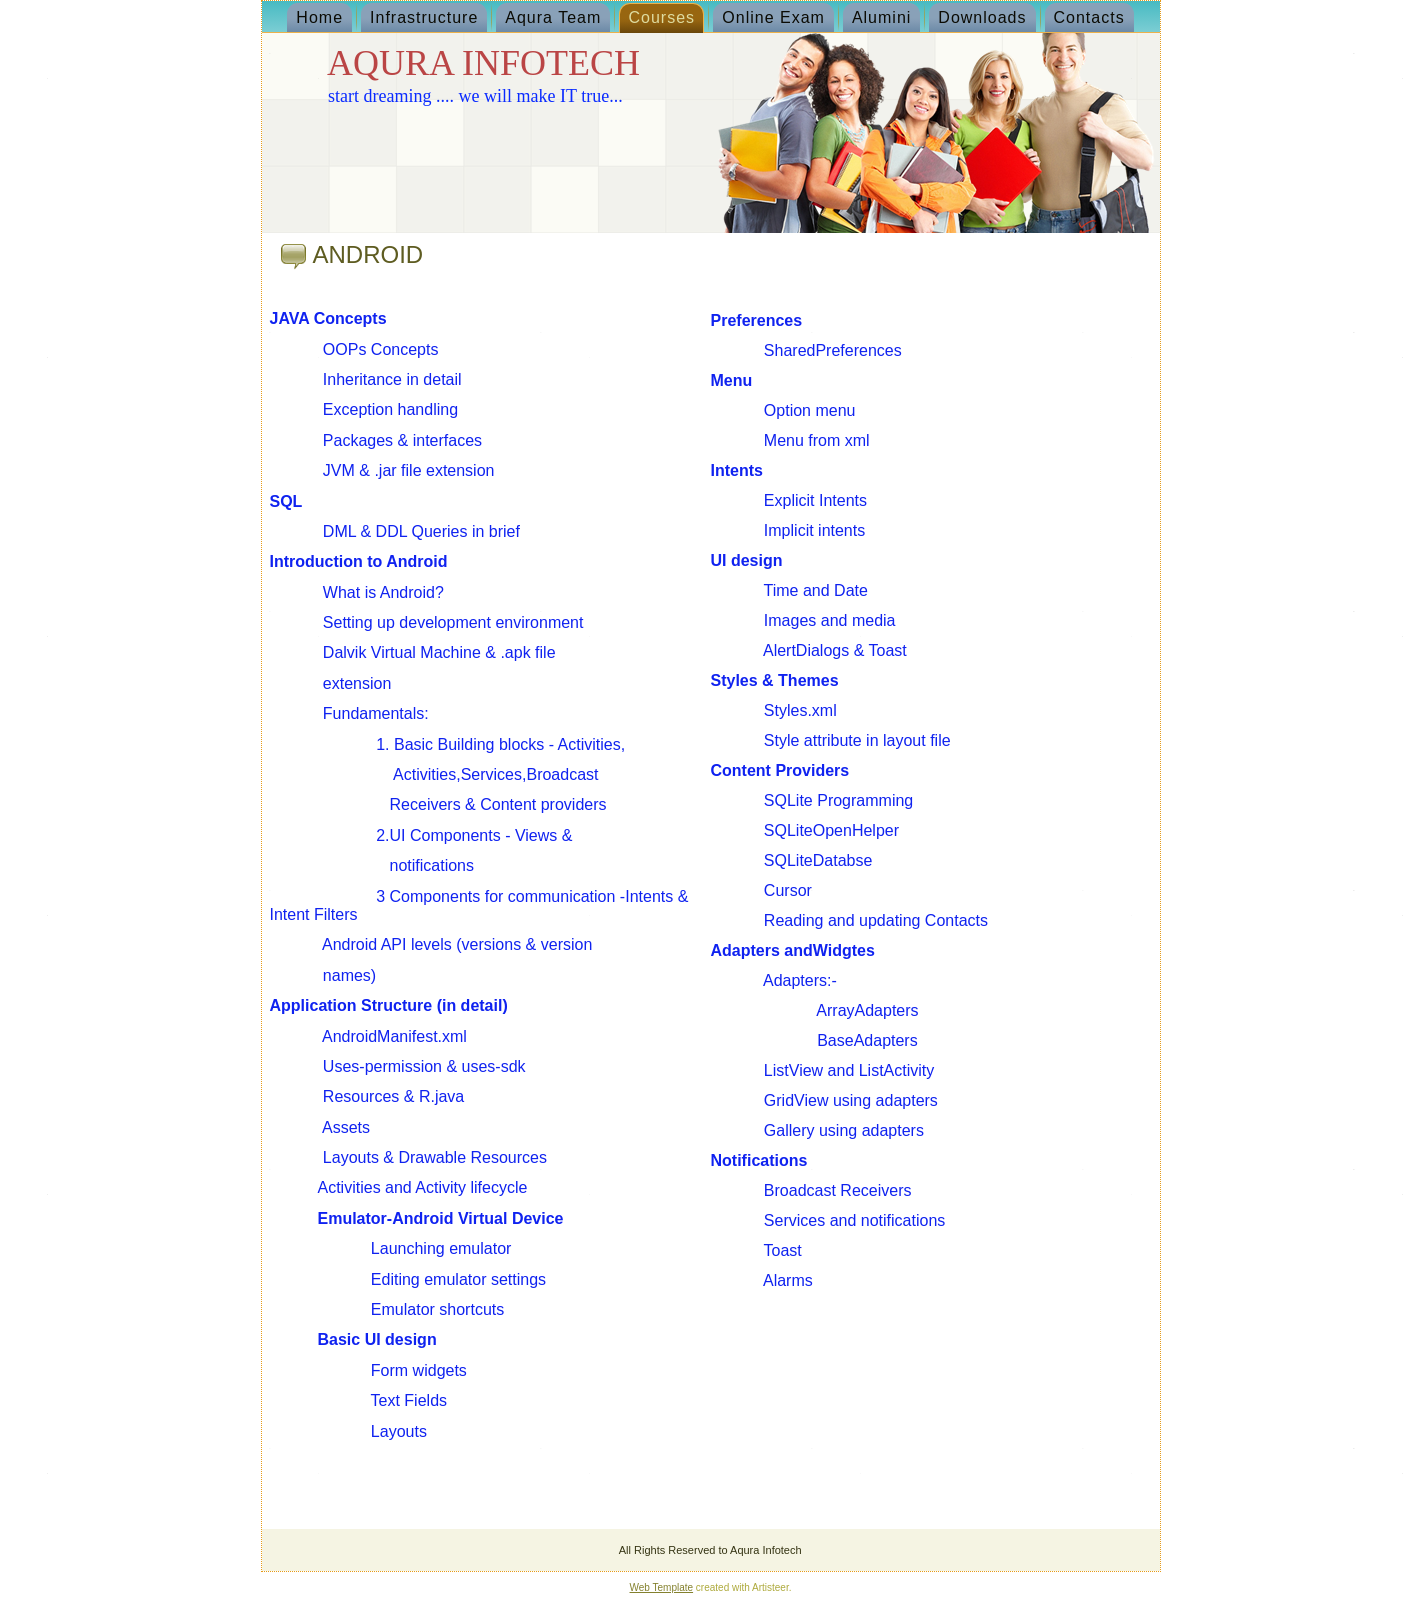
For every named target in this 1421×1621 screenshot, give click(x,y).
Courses (661, 17)
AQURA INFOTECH (483, 63)
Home (319, 17)
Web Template (662, 1587)
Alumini (881, 17)
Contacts (1089, 17)
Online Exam (773, 17)
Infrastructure (424, 17)
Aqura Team (553, 17)
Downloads (982, 17)
